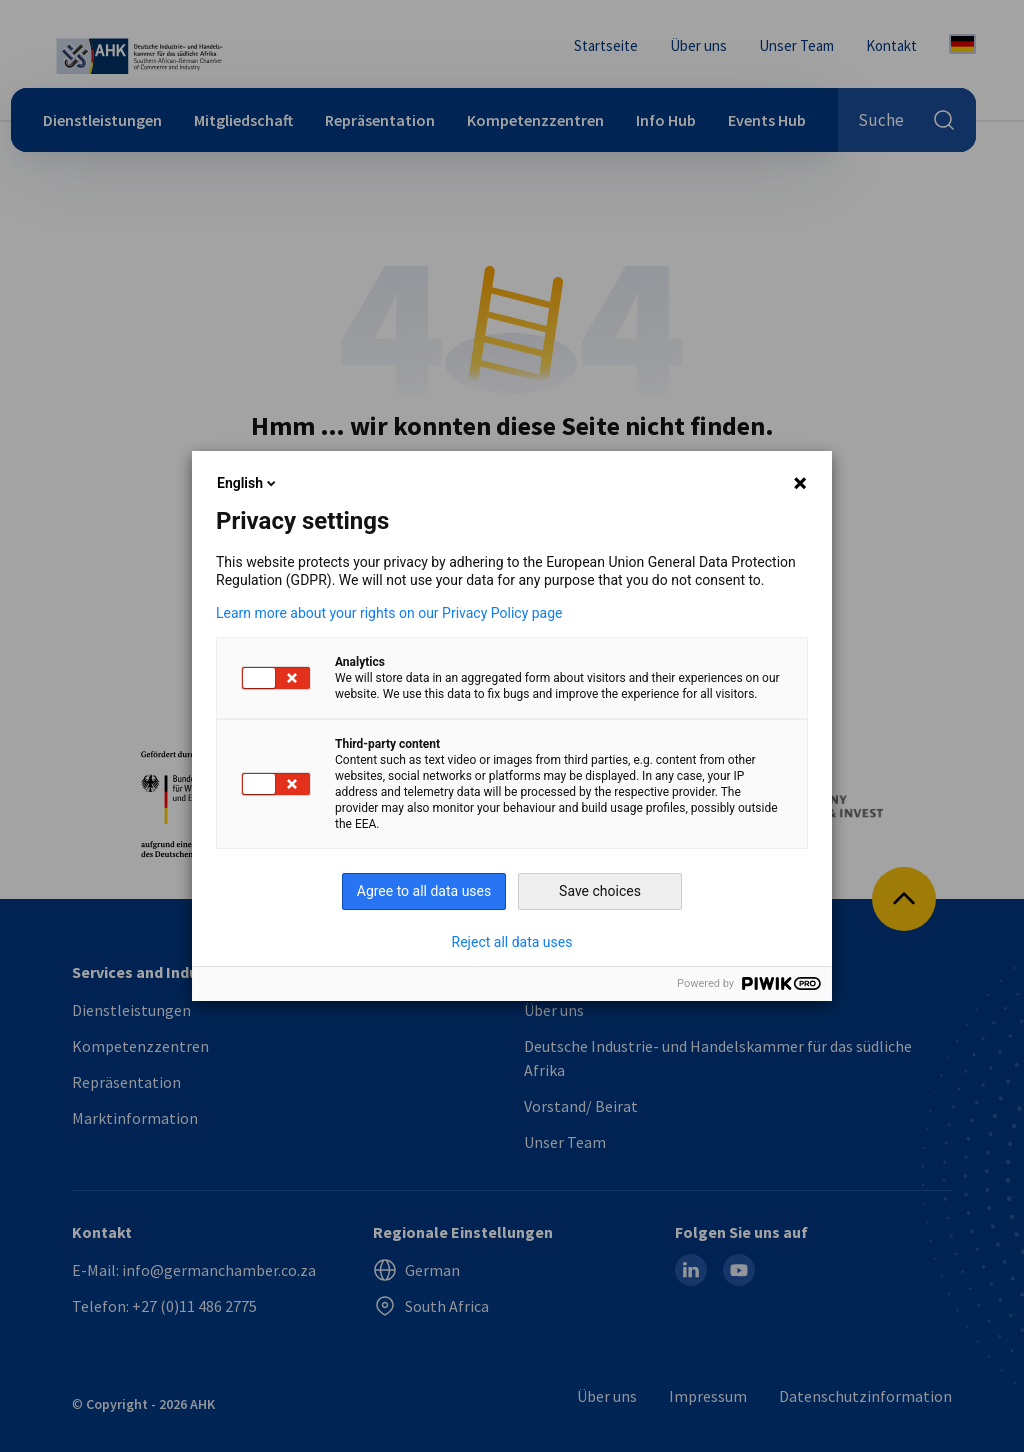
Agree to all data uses (424, 891)
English (248, 483)
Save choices (600, 891)
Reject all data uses (512, 942)
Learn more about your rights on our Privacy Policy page (389, 613)
